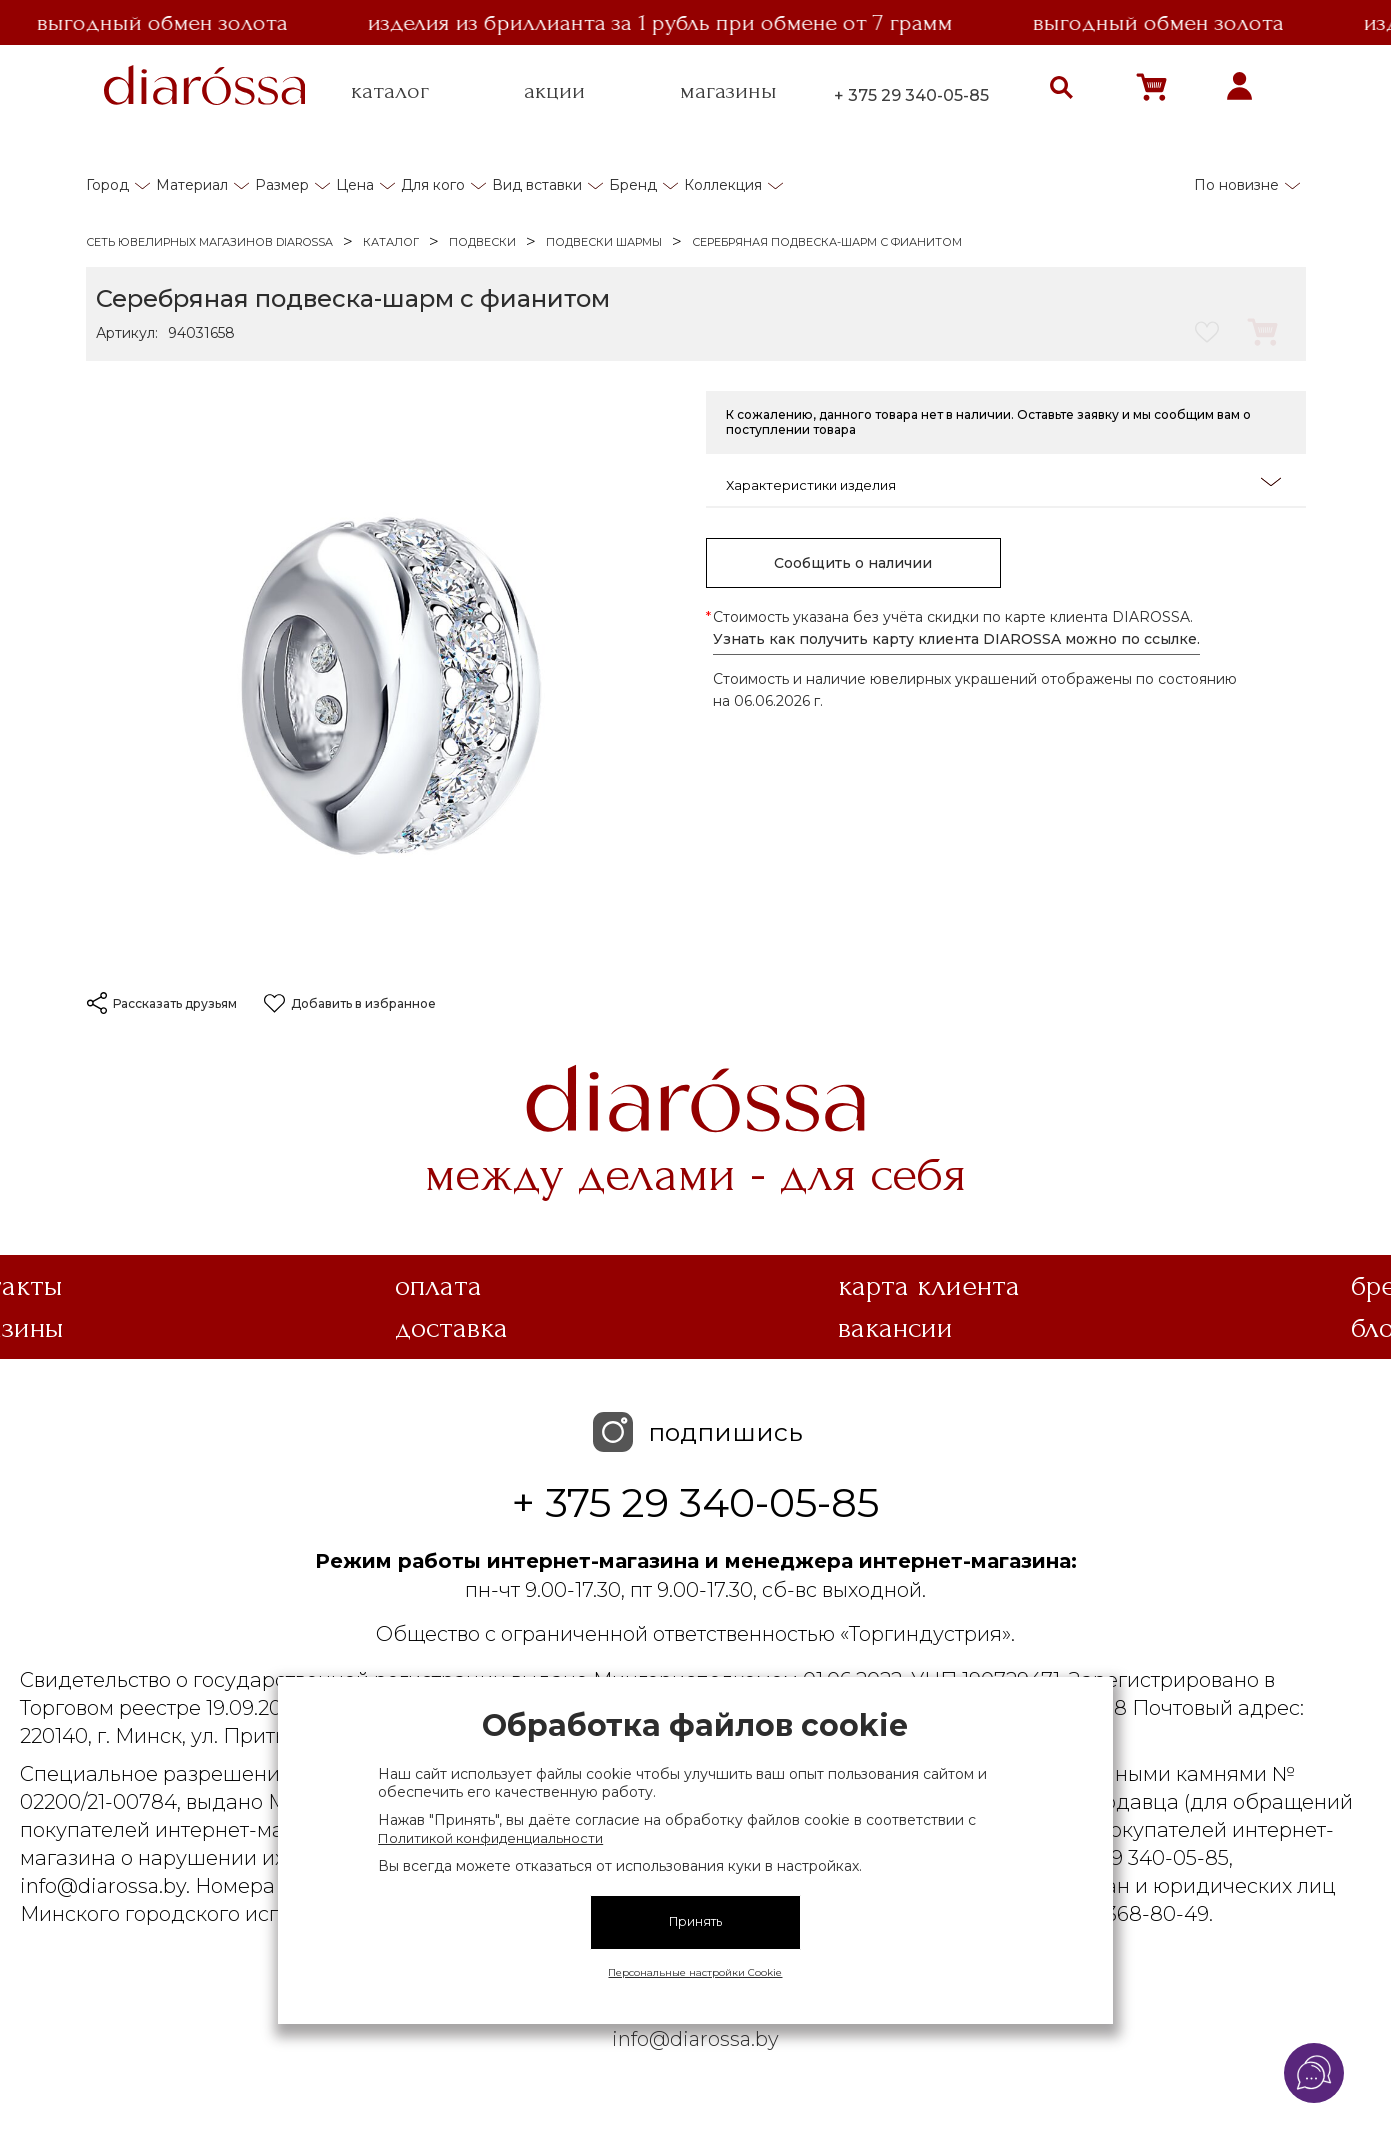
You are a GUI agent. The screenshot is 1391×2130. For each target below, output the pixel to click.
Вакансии (895, 1328)
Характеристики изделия (1003, 483)
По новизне (1236, 185)
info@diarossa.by (695, 2039)
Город (107, 185)
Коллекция (723, 185)
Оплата (438, 1286)
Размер (282, 185)
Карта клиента (929, 1286)
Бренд (633, 185)
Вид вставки (537, 185)
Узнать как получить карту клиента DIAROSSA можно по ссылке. (956, 639)
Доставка (451, 1328)
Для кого (433, 185)
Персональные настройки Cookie (695, 1972)
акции (554, 91)
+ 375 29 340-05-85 (911, 95)
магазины (728, 91)
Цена (355, 185)
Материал (192, 185)
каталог (390, 91)
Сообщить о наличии (853, 563)
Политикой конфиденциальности (490, 1838)
